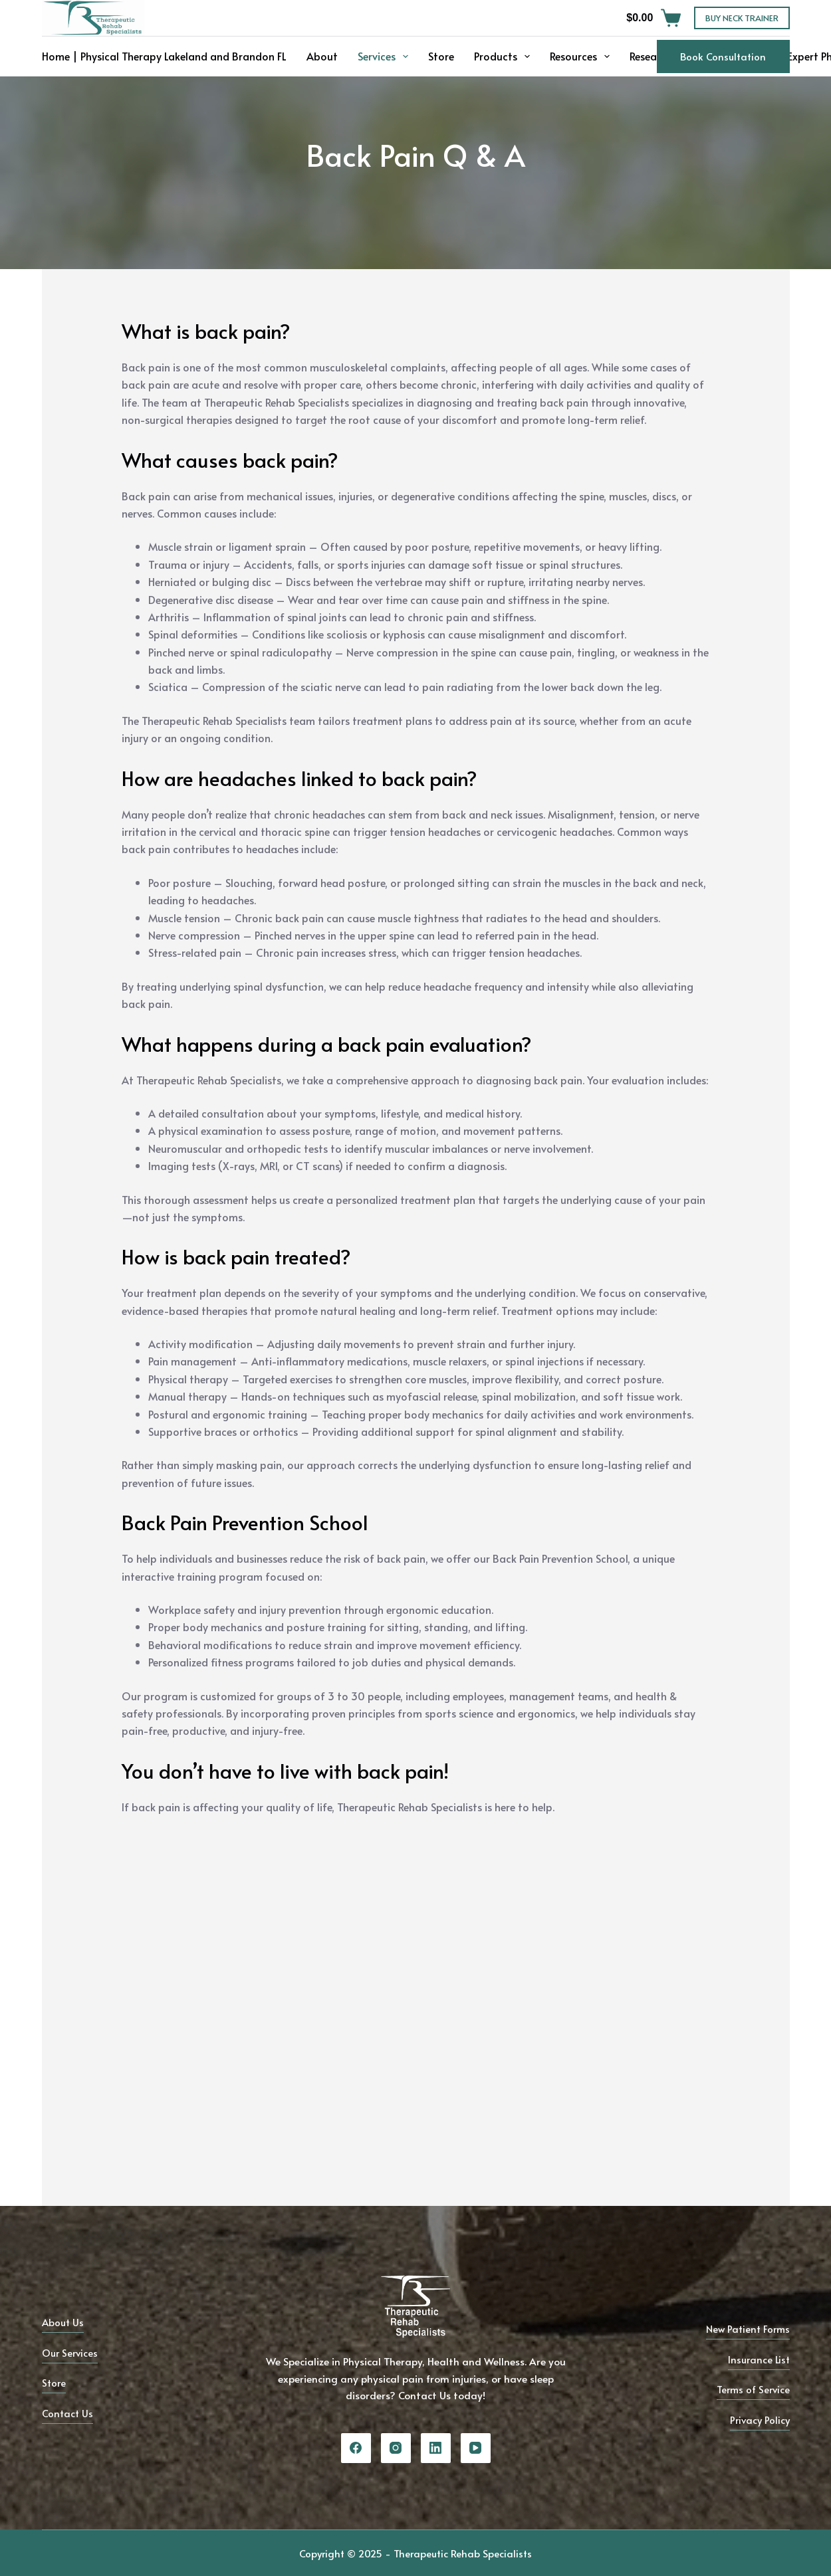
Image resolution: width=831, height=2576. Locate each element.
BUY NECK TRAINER (741, 18)
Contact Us (68, 2413)
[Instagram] (396, 2448)
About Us (64, 2322)
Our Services (71, 2352)
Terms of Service (751, 2389)
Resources (582, 56)
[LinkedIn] (436, 2448)
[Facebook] (356, 2448)
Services (386, 56)
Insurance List (758, 2359)
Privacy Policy (758, 2420)
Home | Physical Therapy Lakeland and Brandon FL (164, 56)
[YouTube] (476, 2448)
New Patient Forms (746, 2328)
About (322, 56)
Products (504, 56)
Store (441, 56)
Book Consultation (723, 56)
